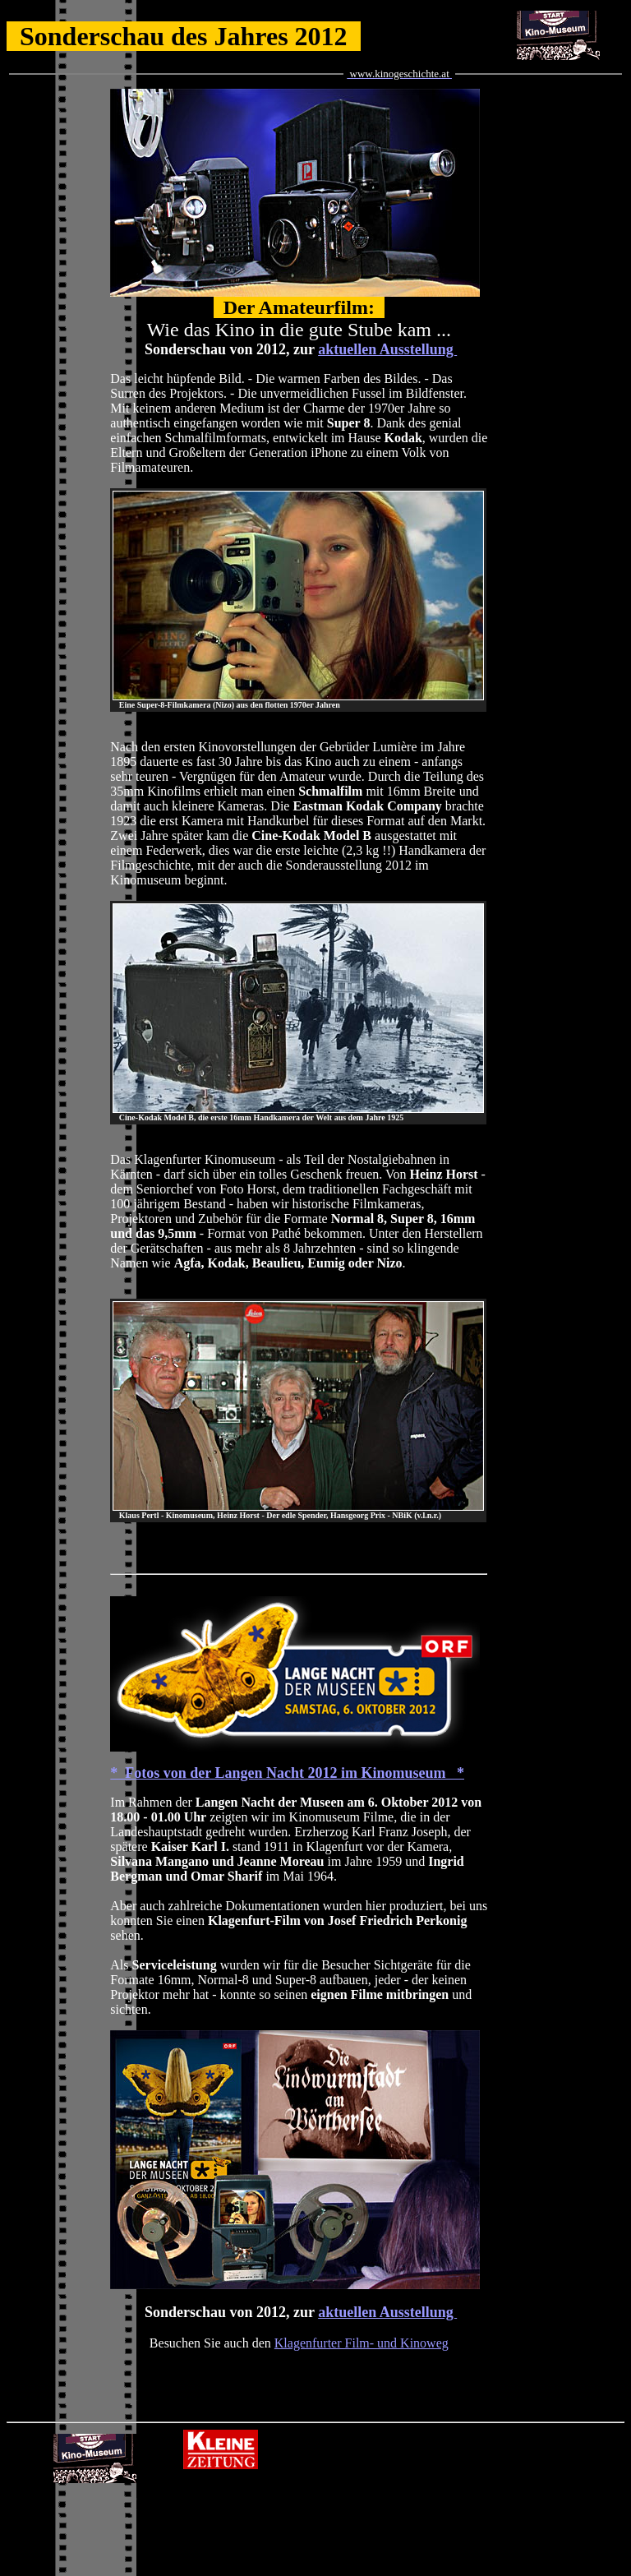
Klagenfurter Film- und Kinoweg (361, 2343)
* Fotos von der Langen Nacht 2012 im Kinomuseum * (287, 1773)
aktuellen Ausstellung (387, 349)
